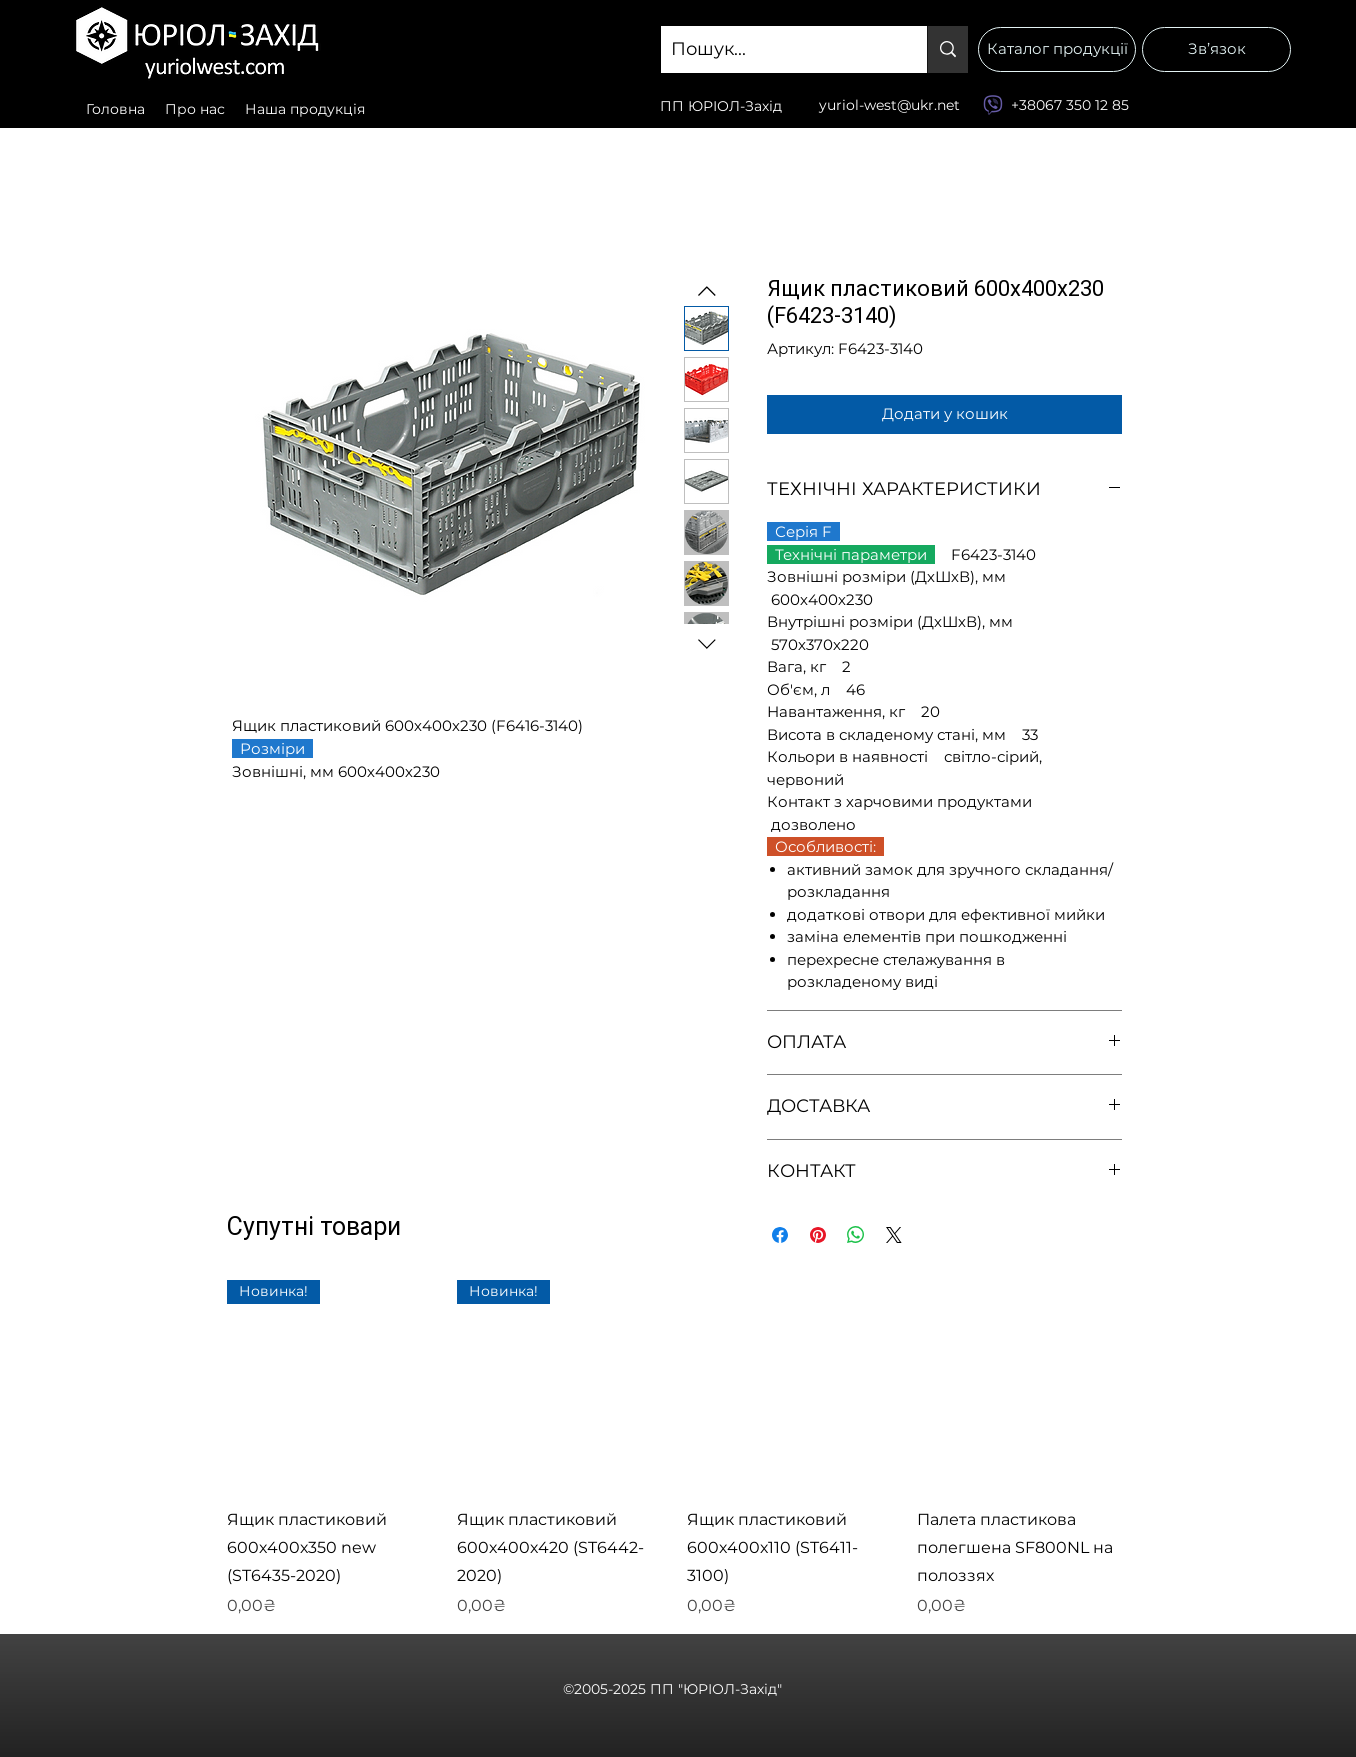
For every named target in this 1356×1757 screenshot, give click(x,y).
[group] (677, 1449)
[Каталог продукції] (1057, 49)
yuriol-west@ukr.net (889, 105)
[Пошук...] (778, 50)
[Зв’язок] (1216, 49)
